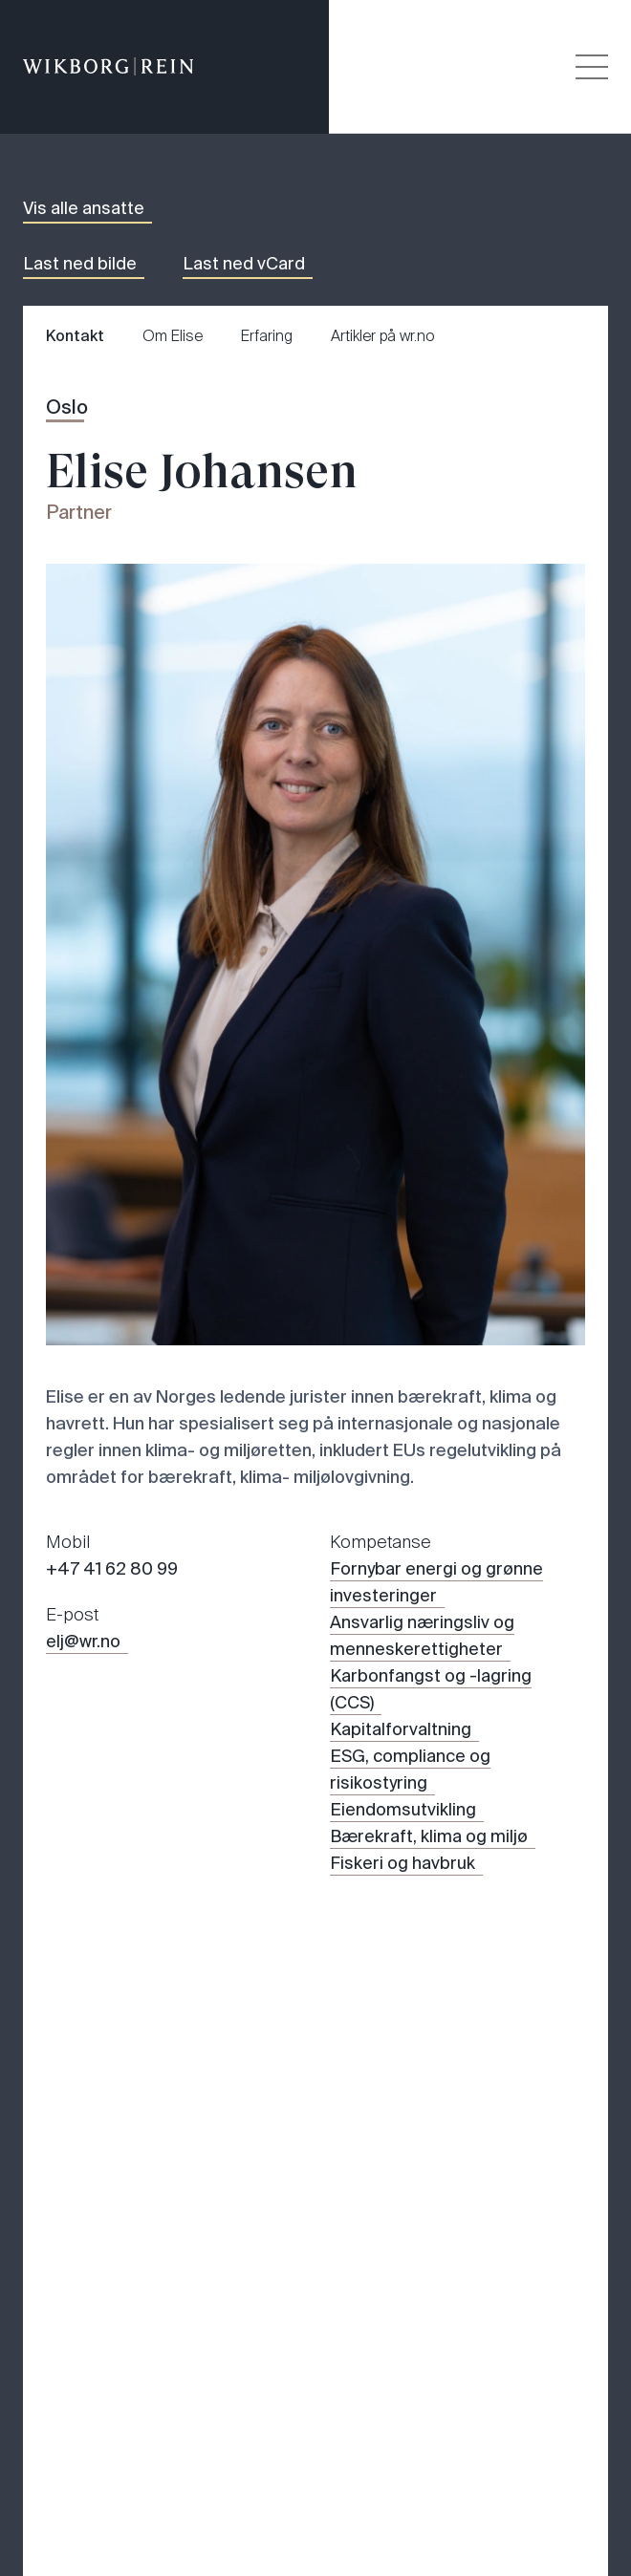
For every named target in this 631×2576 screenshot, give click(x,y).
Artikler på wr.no (382, 336)
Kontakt (75, 336)
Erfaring (267, 336)
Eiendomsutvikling (403, 1809)
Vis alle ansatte (83, 208)
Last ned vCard (244, 263)
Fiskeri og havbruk (402, 1863)
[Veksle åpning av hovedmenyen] (592, 67)
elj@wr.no (83, 1641)
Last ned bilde (80, 263)
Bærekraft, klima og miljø (429, 1836)
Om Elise (172, 336)
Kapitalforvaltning (400, 1729)
